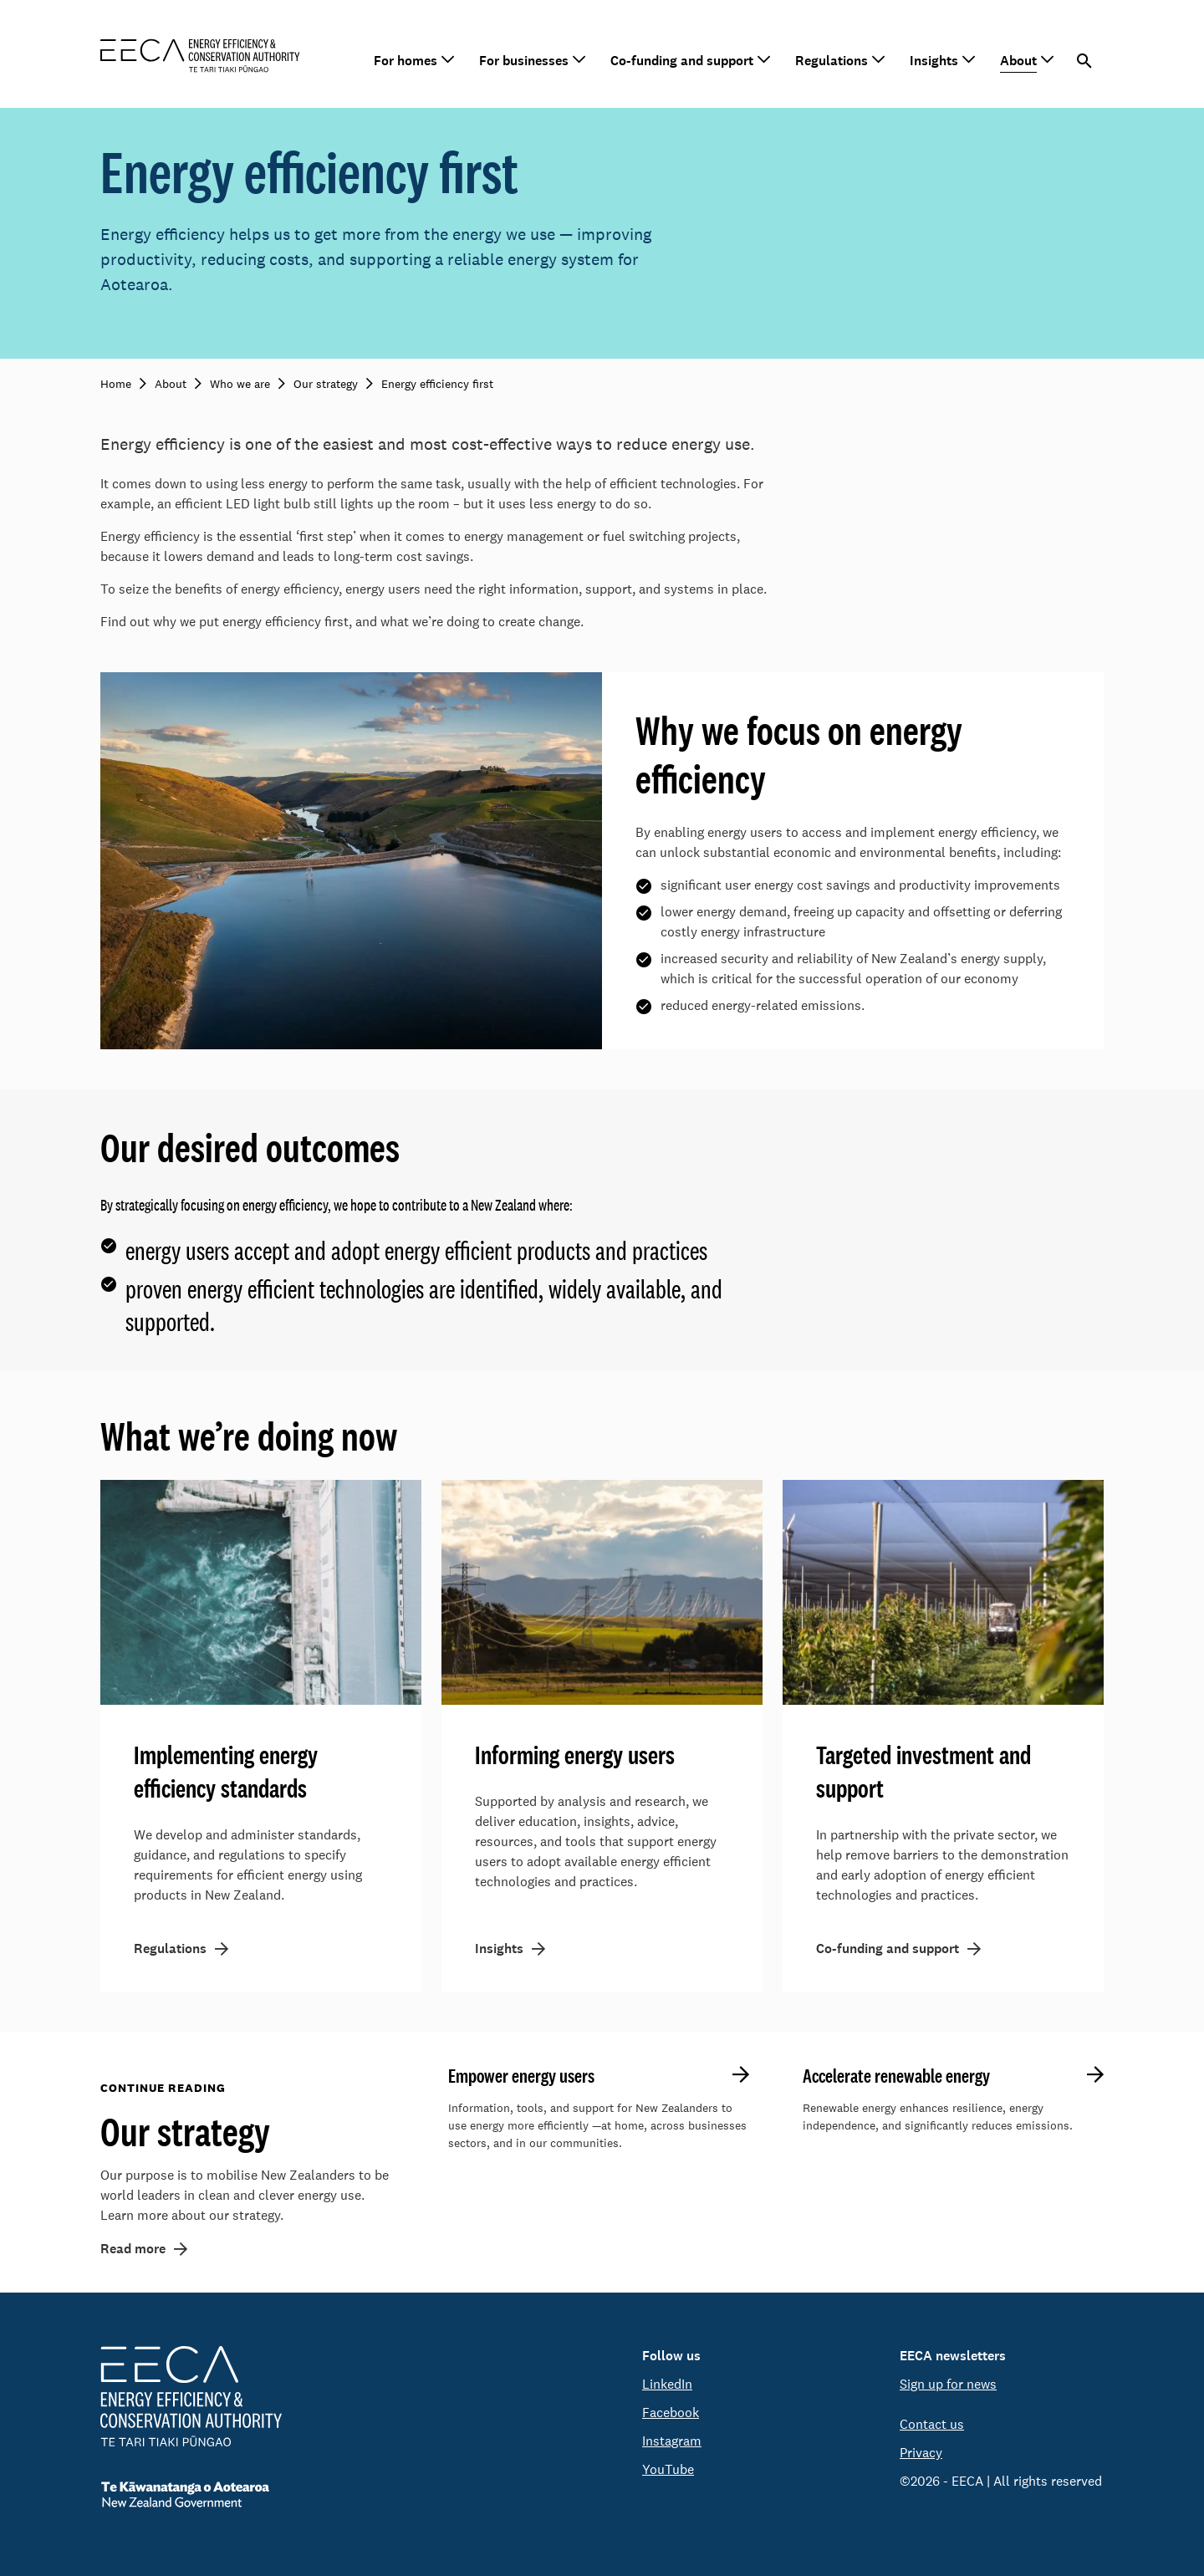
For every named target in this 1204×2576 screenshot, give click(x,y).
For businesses (524, 60)
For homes (405, 60)
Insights (934, 60)
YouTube (668, 2469)
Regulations (831, 60)
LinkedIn (667, 2384)
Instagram (671, 2441)
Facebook (670, 2412)
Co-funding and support (681, 60)
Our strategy (185, 2131)
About (1018, 60)
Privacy (921, 2452)
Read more (133, 2248)
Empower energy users (521, 2076)
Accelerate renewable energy (896, 2076)
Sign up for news (948, 2384)
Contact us (932, 2424)
